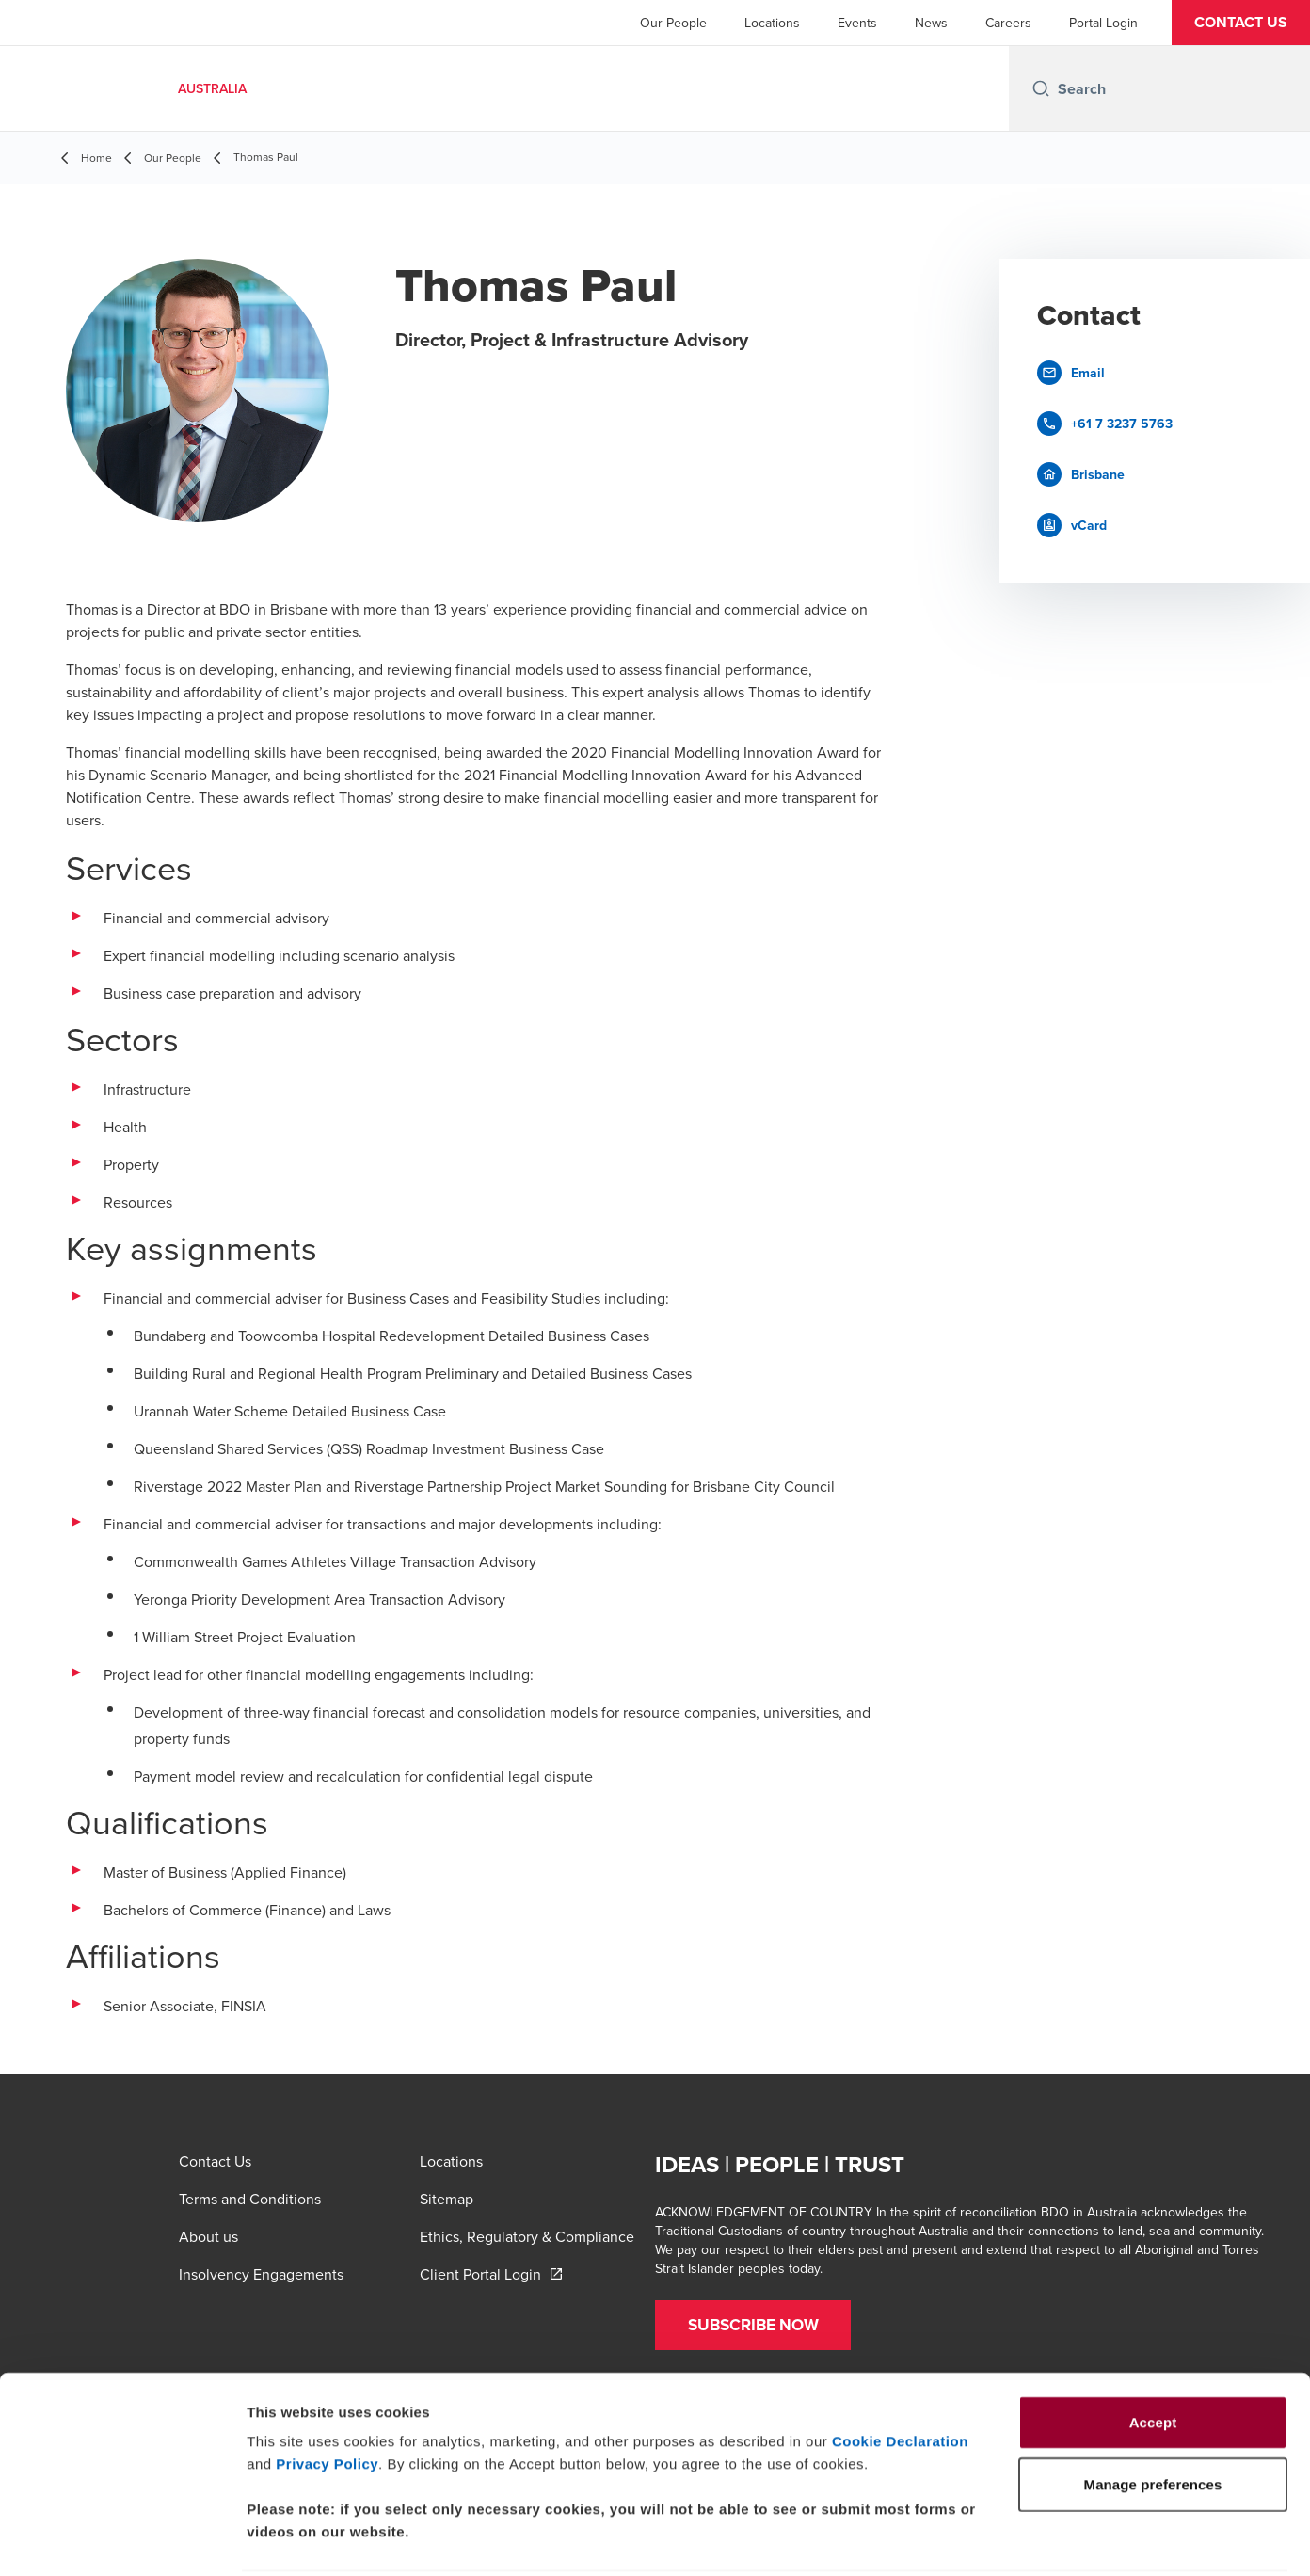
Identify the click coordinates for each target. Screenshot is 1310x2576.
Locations (772, 22)
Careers (1008, 22)
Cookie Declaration (900, 2372)
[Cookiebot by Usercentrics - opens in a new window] (122, 2539)
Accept (1153, 2353)
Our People (673, 22)
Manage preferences (1048, 2539)
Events (857, 22)
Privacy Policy (327, 2395)
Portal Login (1103, 22)
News (931, 22)
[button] (1241, 22)
